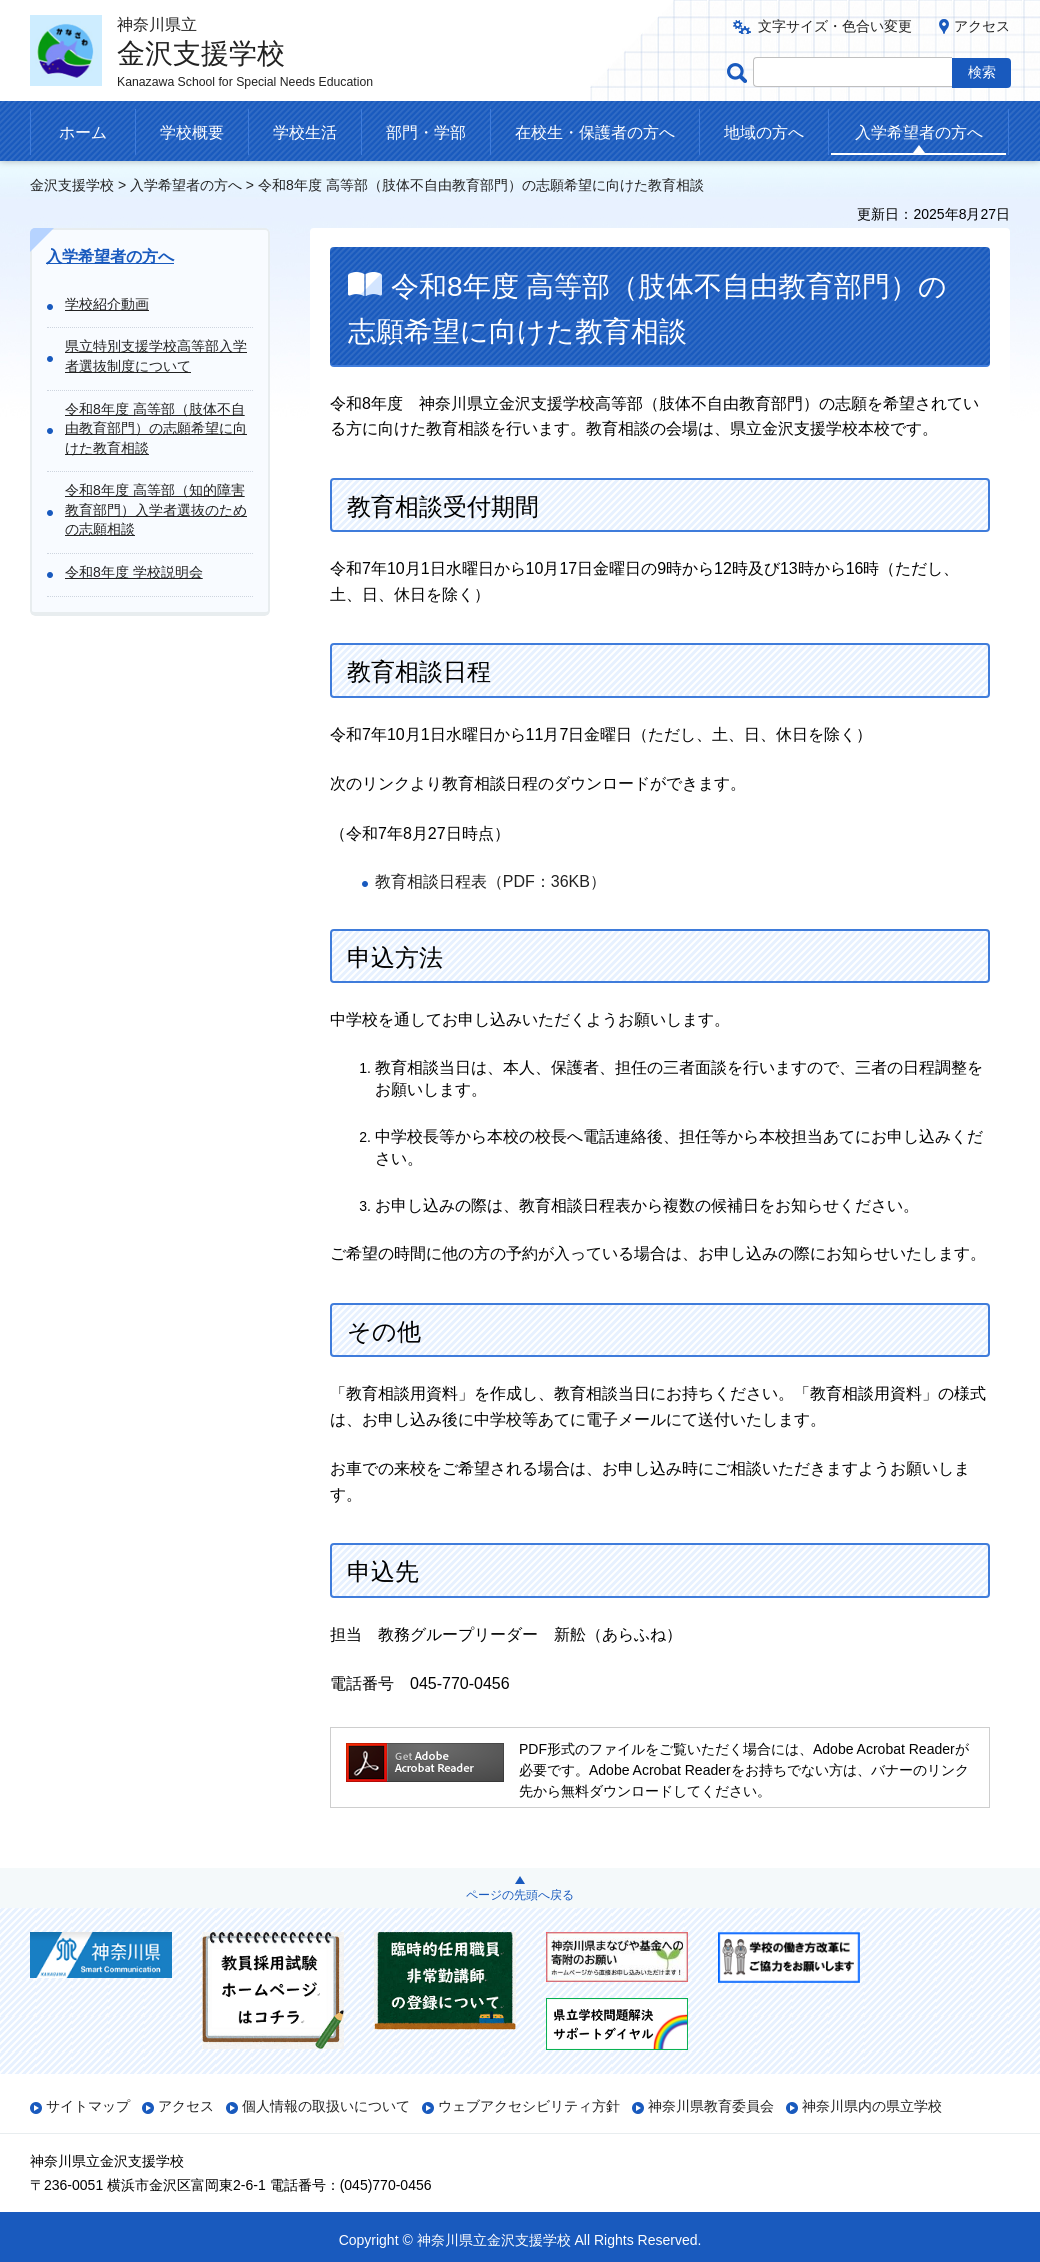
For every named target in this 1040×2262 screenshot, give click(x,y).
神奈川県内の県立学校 (872, 2106)
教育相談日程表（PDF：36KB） (490, 881)
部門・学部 (426, 132)
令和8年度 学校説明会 (134, 572)
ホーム (83, 132)
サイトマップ (88, 2106)
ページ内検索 (740, 72)
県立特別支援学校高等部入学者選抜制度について (156, 356)
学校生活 (305, 132)
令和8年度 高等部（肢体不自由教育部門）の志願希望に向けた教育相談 (156, 428)
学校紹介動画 (107, 304)
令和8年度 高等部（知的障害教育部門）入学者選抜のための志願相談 (156, 509)
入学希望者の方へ (919, 132)
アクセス (982, 26)
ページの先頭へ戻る (520, 1895)
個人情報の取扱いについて (326, 2106)
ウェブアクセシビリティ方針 (529, 2106)
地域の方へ (764, 132)
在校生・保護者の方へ (595, 132)
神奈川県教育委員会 (711, 2106)
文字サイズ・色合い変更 (835, 26)
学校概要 (192, 132)
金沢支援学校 (72, 185)
